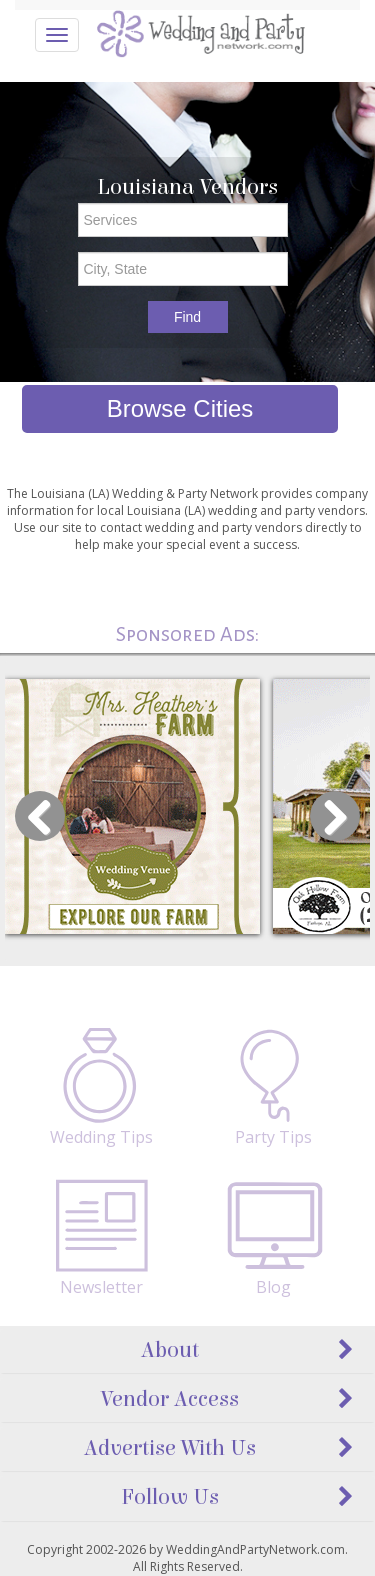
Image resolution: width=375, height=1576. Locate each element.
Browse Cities (180, 408)
